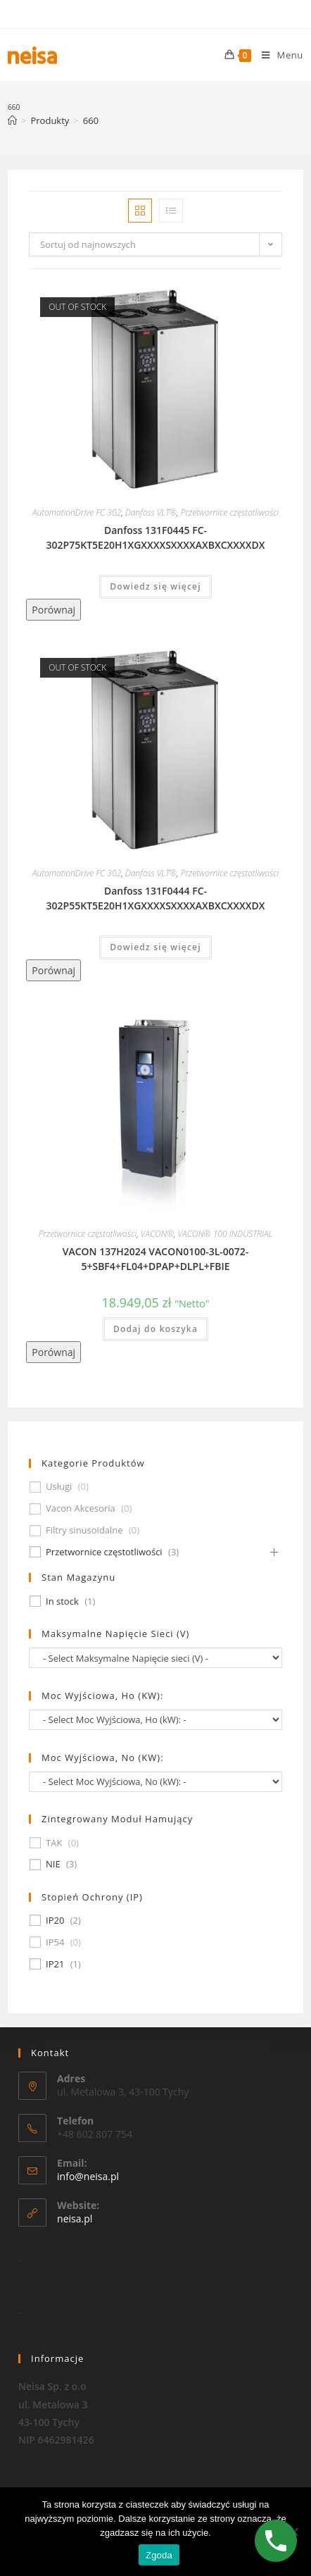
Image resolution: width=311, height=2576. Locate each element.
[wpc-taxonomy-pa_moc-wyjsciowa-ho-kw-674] (155, 1720)
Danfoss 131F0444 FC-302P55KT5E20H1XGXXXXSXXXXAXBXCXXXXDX (155, 898)
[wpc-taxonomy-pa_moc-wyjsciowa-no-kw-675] (155, 1782)
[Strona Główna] (12, 120)
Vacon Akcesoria (80, 1508)
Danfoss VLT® (151, 512)
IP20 (55, 1921)
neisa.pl (74, 2235)
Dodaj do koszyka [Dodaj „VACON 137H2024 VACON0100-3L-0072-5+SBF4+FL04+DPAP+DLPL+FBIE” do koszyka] (155, 1329)
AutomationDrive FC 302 (76, 512)
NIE (53, 1864)
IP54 (55, 1942)
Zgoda (159, 2555)
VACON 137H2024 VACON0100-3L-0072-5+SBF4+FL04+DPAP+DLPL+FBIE (156, 1259)
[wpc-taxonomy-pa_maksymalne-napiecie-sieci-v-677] (155, 1658)
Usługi (59, 1487)
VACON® (157, 1234)
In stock (62, 1601)
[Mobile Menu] (277, 55)
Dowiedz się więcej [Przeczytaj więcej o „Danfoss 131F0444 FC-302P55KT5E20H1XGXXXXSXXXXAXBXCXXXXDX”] (155, 947)
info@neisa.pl (88, 2193)
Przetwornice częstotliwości (230, 512)
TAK (54, 1843)
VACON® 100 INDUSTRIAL (225, 1234)
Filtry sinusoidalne (84, 1530)
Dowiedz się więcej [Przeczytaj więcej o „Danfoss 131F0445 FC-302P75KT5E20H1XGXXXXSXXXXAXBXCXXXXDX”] (155, 586)
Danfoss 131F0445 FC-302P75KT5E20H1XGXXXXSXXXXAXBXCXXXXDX (155, 537)
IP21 (55, 1964)
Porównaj (53, 609)
